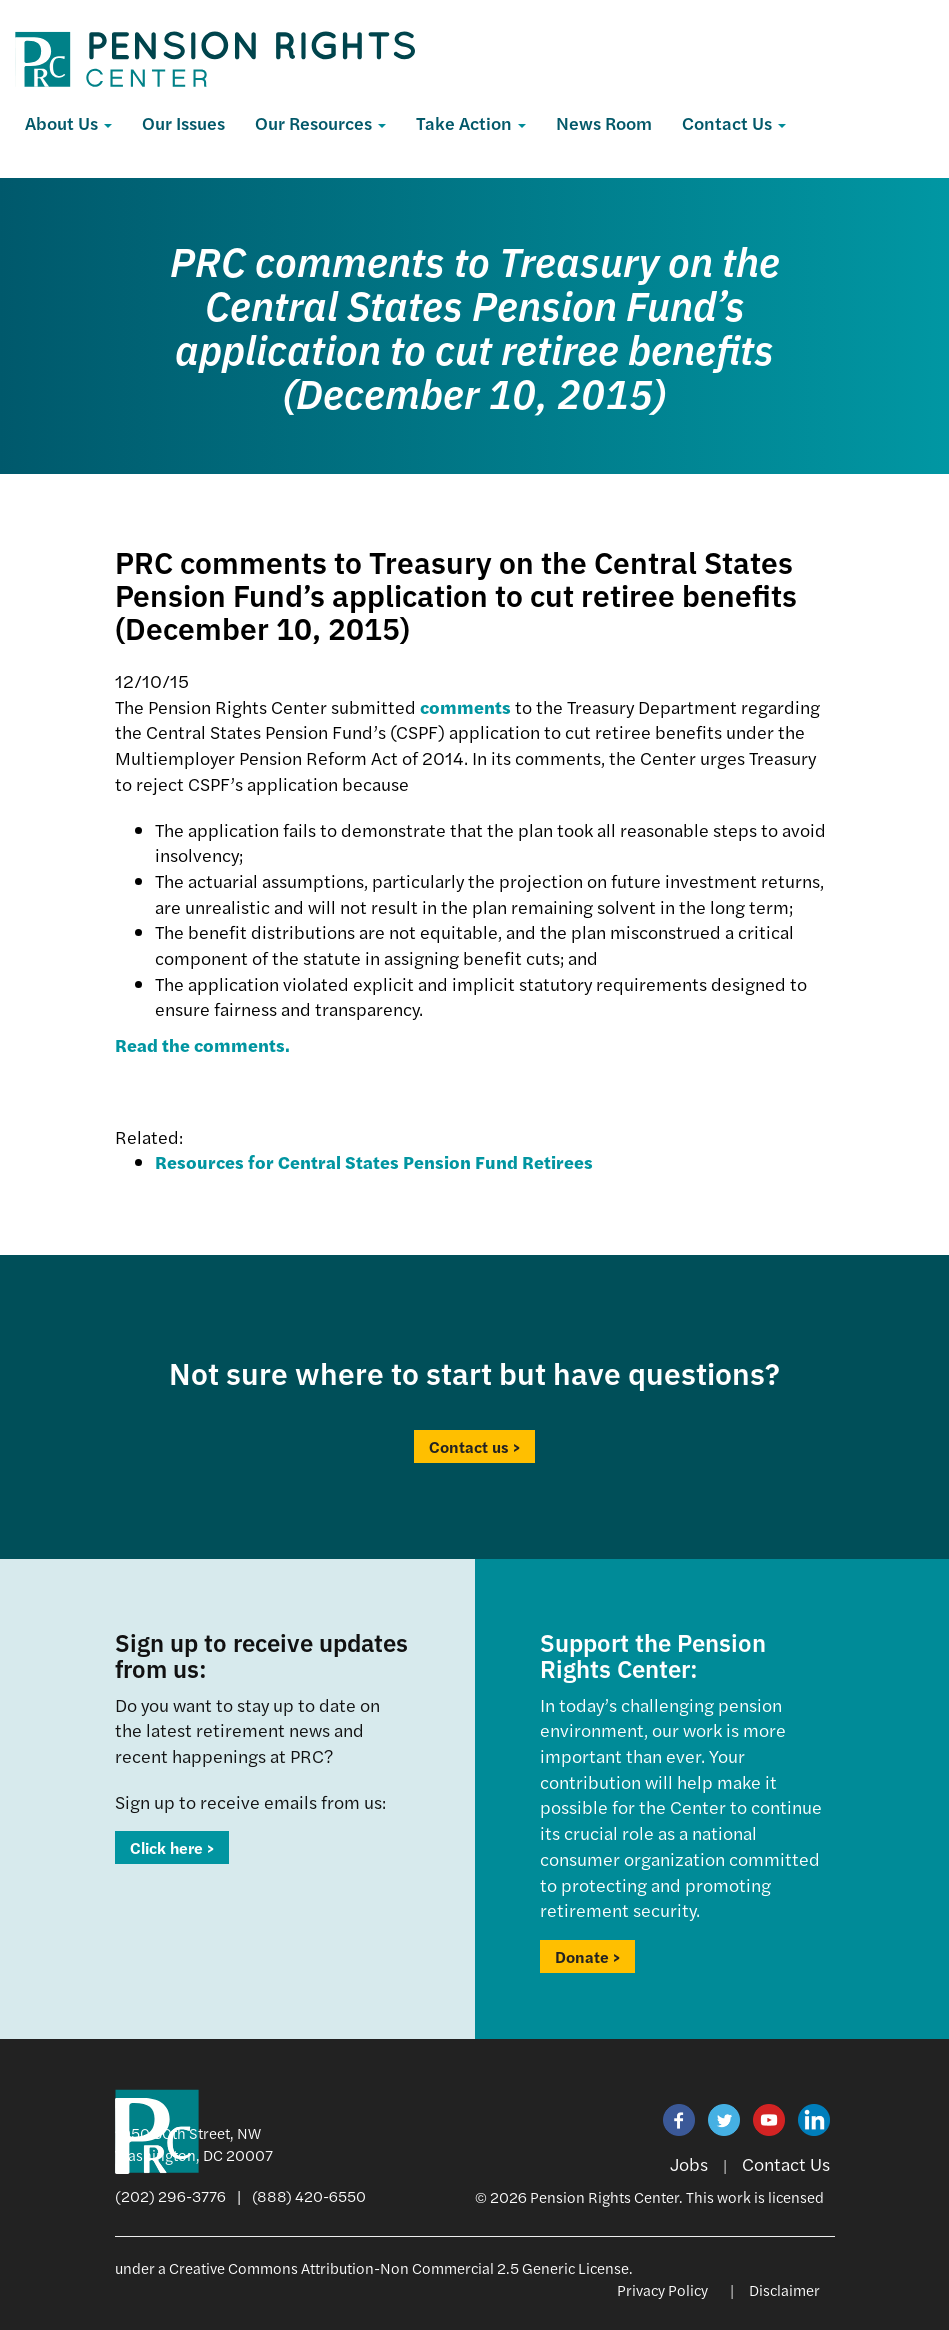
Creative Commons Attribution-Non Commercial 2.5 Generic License (399, 2267)
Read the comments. (202, 1044)
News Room (604, 122)
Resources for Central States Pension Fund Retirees (374, 1161)
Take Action (471, 122)
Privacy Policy (662, 2289)
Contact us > (474, 1446)
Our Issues (183, 122)
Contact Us (734, 122)
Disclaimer (784, 2289)
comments (465, 706)
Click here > (172, 1847)
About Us (68, 122)
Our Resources (320, 122)
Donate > (587, 1956)
